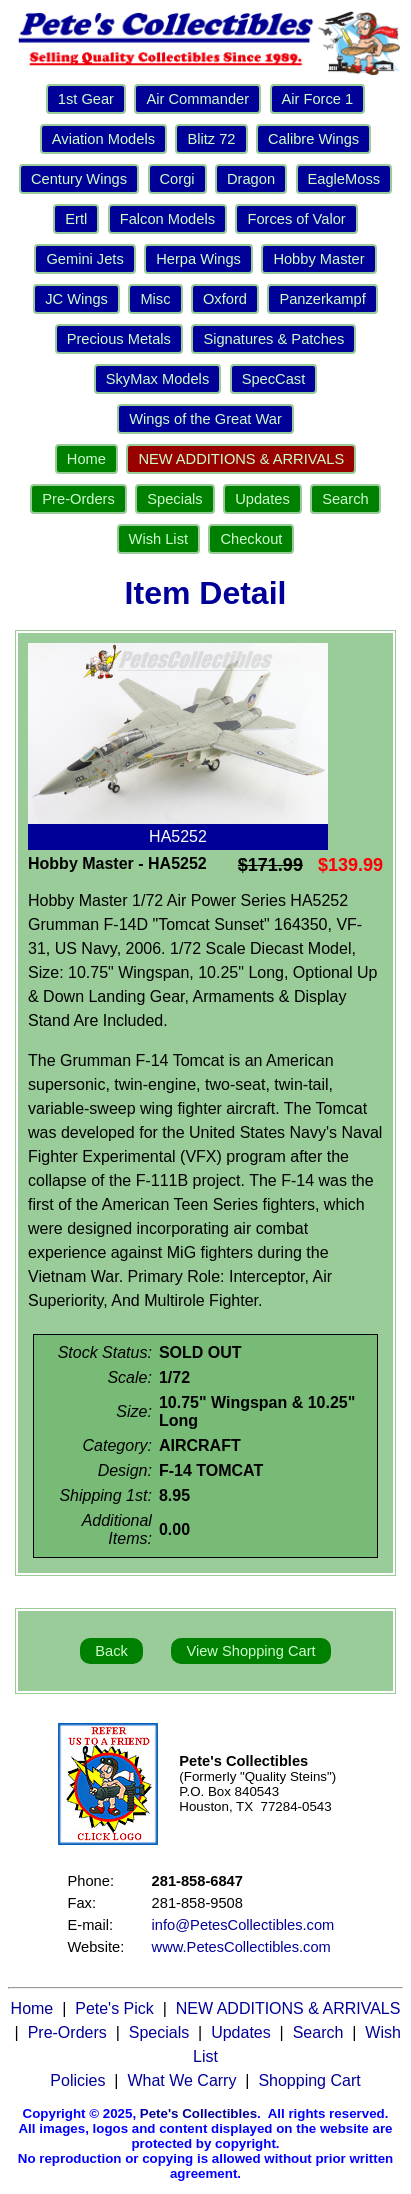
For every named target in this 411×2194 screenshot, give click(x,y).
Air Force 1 (318, 99)
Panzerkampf (322, 299)
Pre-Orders (78, 499)
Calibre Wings (313, 139)
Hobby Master (318, 259)
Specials (174, 499)
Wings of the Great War (205, 419)
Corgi (177, 179)
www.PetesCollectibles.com (241, 1947)
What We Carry (181, 2080)
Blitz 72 (211, 139)
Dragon (251, 179)
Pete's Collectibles (198, 2113)
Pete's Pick (114, 2008)
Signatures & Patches (273, 339)
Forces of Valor (296, 219)
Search (345, 499)
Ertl (76, 219)
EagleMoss (344, 179)
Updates (262, 499)
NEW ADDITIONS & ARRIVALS (241, 459)
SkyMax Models (157, 379)
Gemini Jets (84, 259)
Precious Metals (119, 339)
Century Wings (79, 179)
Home (86, 459)
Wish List (158, 539)
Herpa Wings (198, 259)
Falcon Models (167, 219)
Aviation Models (103, 139)
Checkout (251, 539)
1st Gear (86, 99)
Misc (155, 299)
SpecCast (274, 379)
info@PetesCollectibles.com (243, 1925)
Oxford (225, 299)
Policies (77, 2080)
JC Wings (76, 299)
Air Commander (197, 99)
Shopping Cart (309, 2080)
